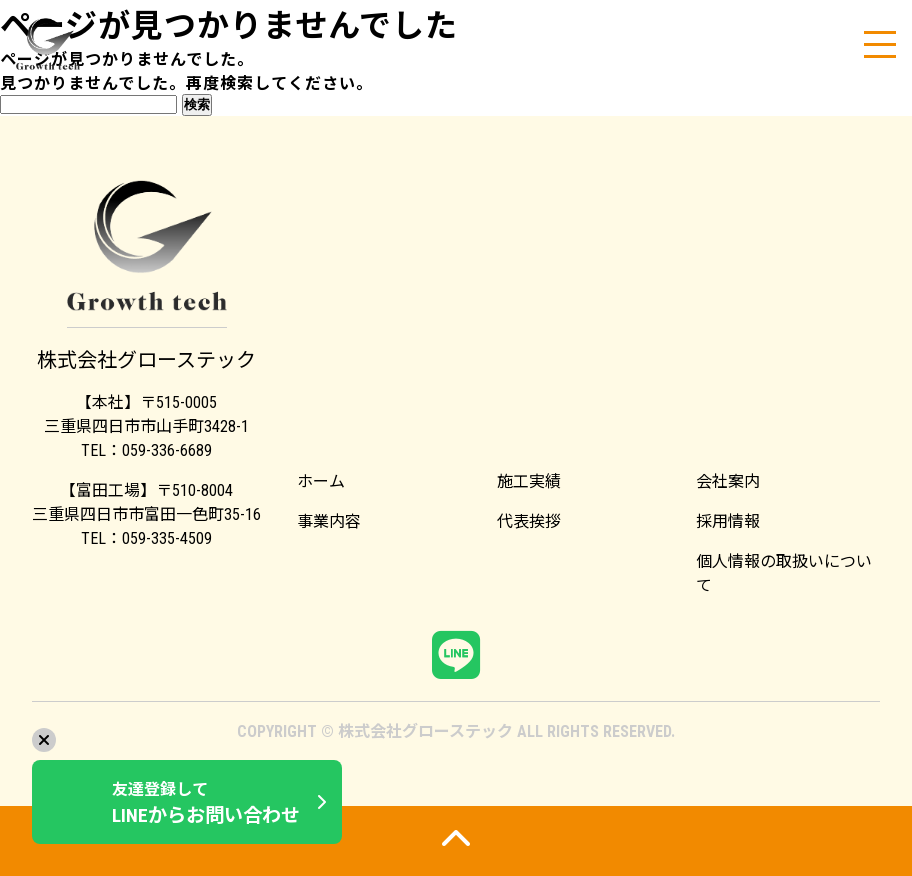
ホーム (321, 481)
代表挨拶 (529, 521)
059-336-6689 (167, 450)
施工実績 (529, 481)
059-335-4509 (167, 538)
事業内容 (329, 521)
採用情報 (728, 521)
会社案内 (728, 481)
